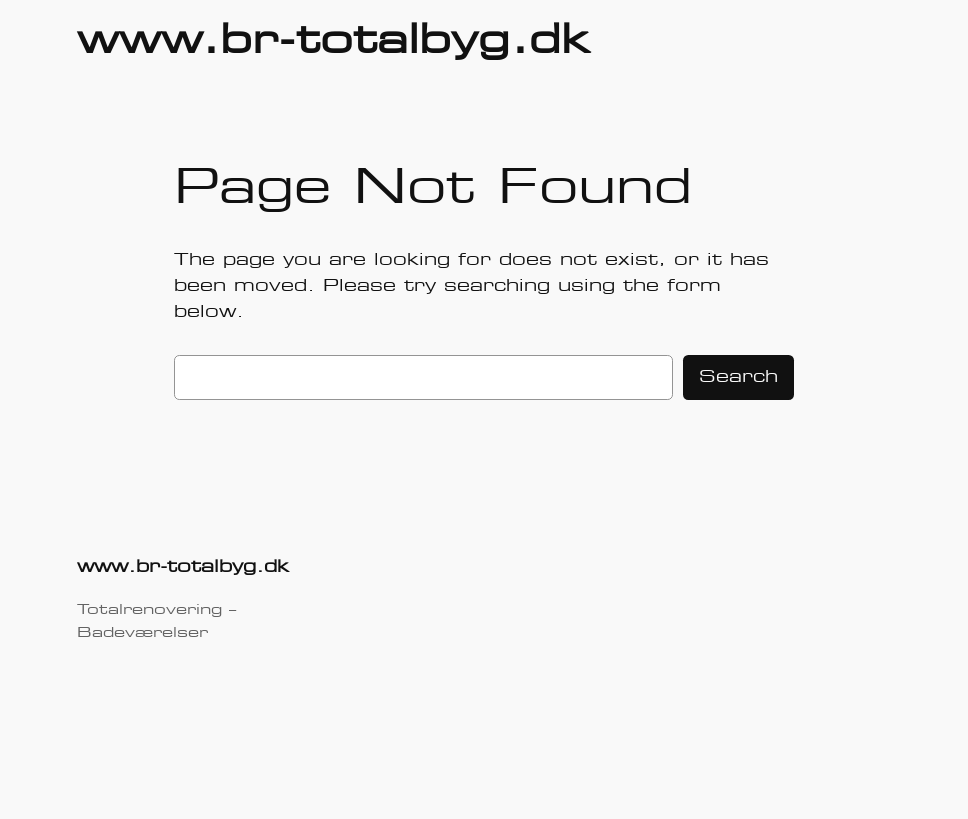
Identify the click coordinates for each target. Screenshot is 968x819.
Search (738, 377)
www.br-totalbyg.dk (333, 42)
